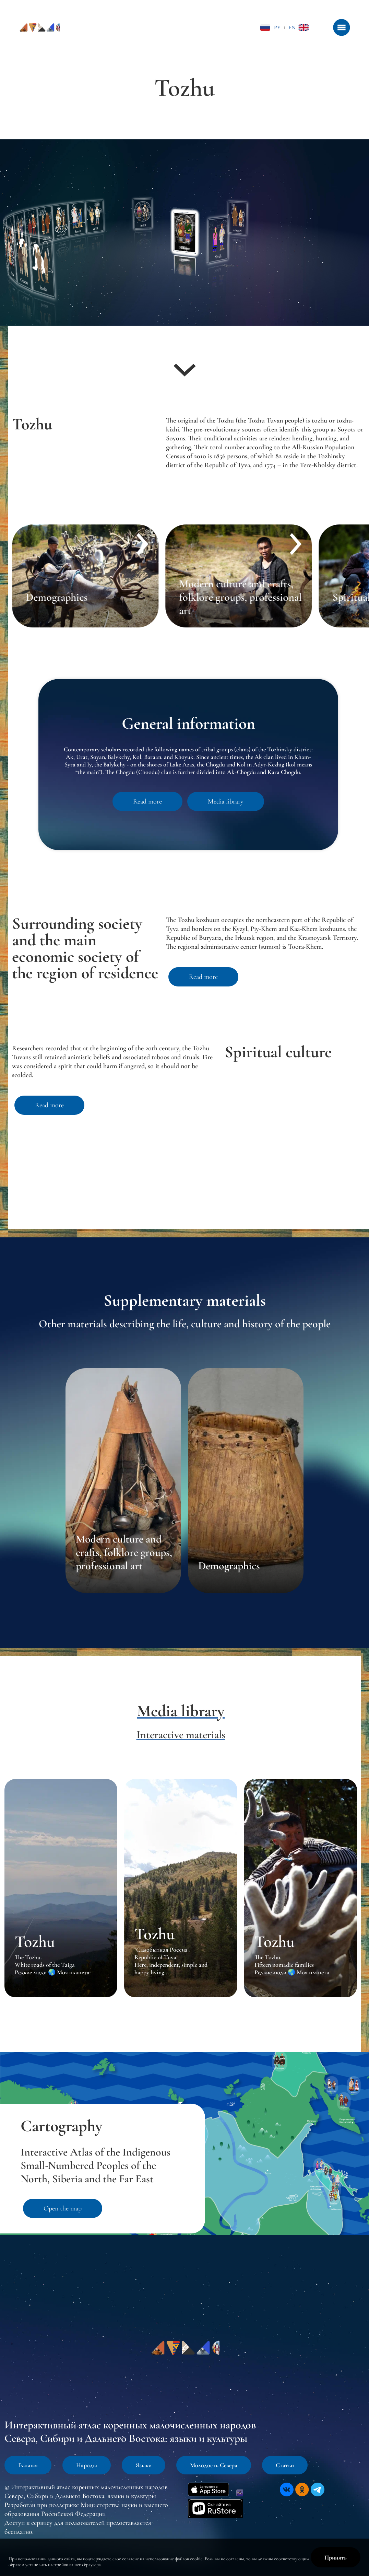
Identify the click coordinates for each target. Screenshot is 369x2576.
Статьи (285, 2465)
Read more (147, 801)
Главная (28, 2465)
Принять (335, 2557)
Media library (225, 801)
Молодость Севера (213, 2465)
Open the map (63, 2208)
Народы (86, 2465)
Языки (143, 2465)
